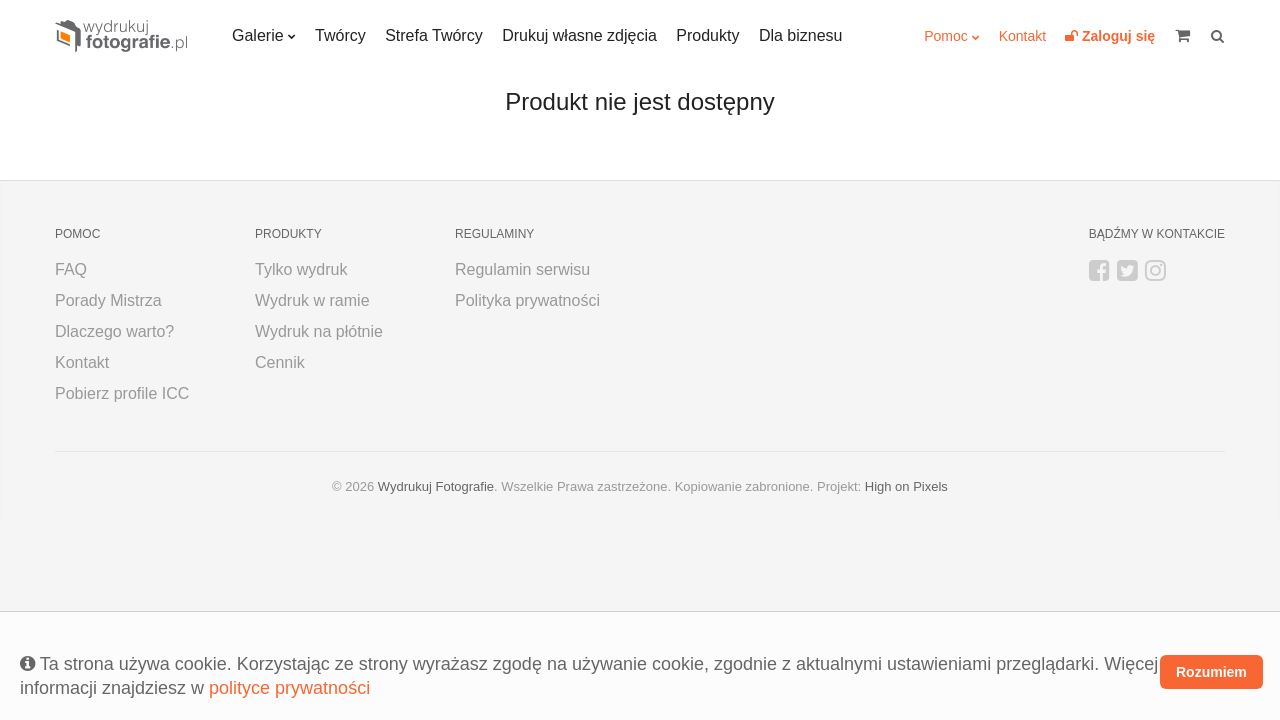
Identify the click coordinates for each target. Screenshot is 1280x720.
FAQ (71, 269)
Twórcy (340, 35)
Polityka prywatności (527, 300)
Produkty (707, 35)
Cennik (280, 362)
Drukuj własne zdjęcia (579, 35)
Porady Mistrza (108, 300)
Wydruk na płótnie (319, 331)
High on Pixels (906, 486)
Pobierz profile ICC (122, 393)
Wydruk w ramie (312, 300)
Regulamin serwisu (522, 269)
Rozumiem (1211, 672)
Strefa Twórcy (434, 35)
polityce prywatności (289, 688)
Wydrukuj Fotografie (436, 486)
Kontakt (1022, 36)
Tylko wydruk (301, 269)
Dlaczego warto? (114, 331)
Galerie (258, 35)
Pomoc (946, 36)
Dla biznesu (801, 35)
